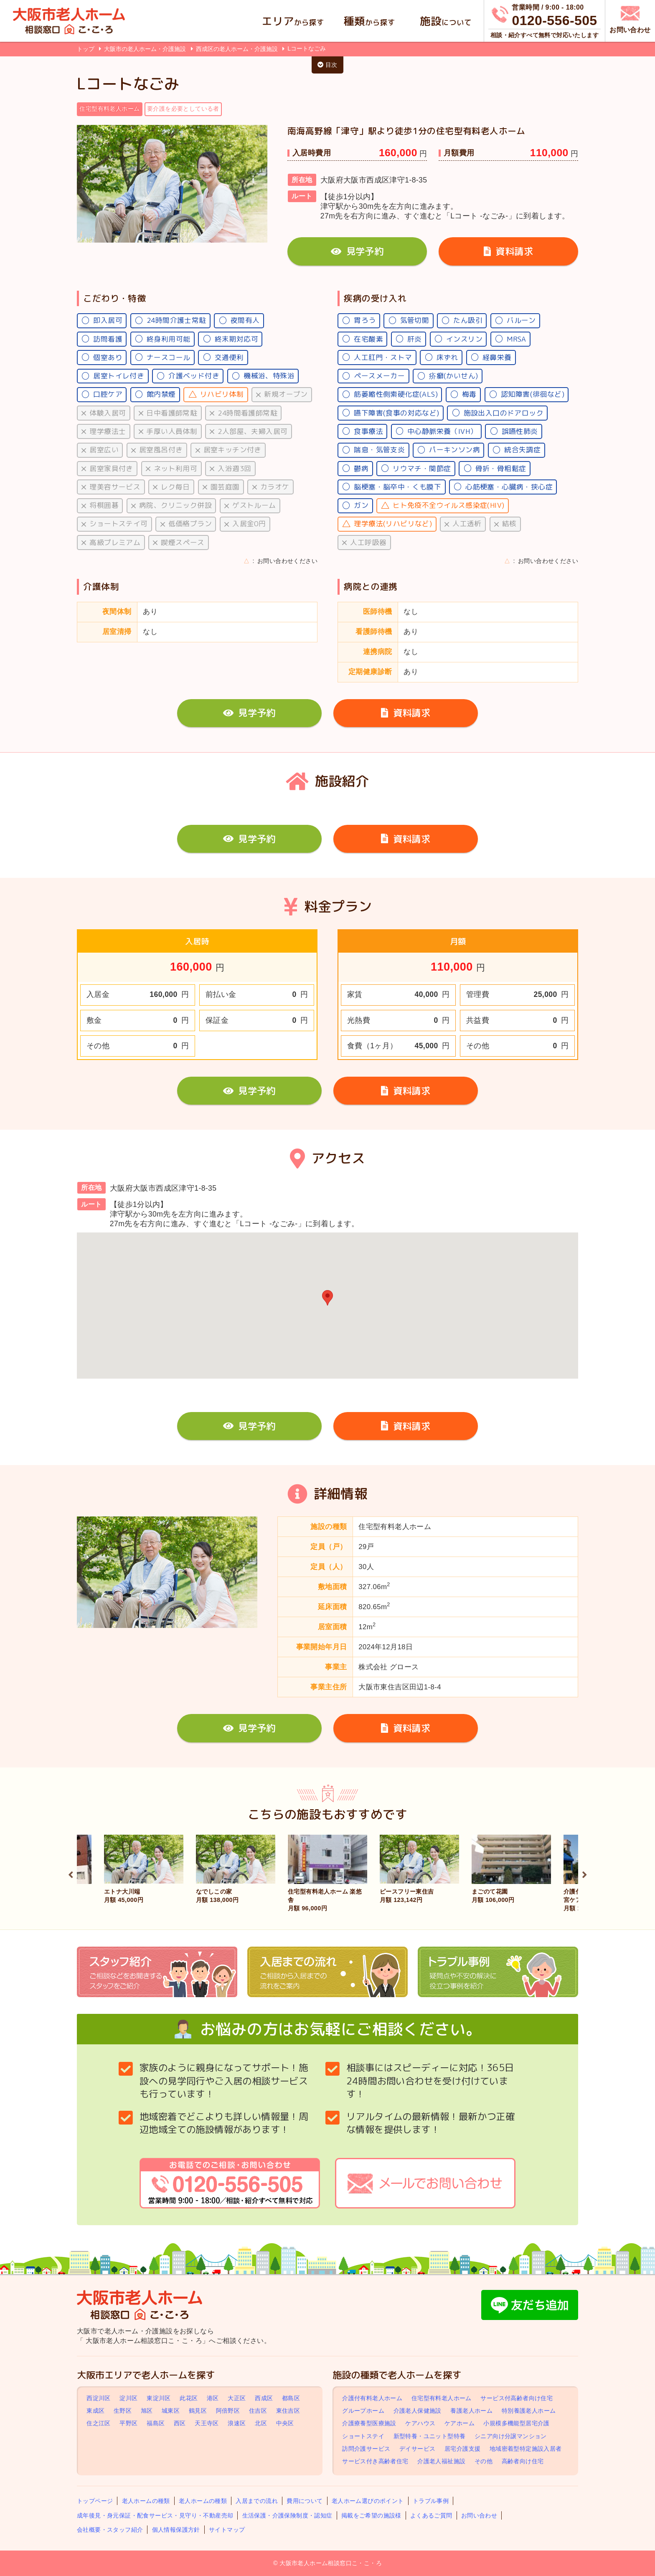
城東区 (171, 2410)
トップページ (95, 2500)
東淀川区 (159, 2398)
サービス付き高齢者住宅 (375, 2461)
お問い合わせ (479, 2515)
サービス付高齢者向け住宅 (516, 2398)
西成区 (264, 2398)
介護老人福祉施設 (441, 2461)
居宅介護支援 (462, 2448)
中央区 (285, 2423)
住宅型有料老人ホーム (441, 2398)
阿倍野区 (228, 2410)
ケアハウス (420, 2423)
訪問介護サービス (366, 2448)
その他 (484, 2461)
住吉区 (258, 2410)
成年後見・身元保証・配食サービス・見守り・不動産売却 (155, 2515)
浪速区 (237, 2423)
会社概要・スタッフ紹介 (110, 2529)
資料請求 (508, 251)
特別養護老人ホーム (529, 2410)
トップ (85, 49)
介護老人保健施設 (418, 2410)
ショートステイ (363, 2436)
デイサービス (417, 2448)
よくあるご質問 (431, 2515)
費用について (304, 2500)
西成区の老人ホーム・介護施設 (237, 49)
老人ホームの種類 (146, 2500)
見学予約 (357, 251)
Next (584, 1873)
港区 (213, 2398)
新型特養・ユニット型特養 (430, 2436)
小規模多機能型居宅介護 (516, 2423)
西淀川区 (98, 2398)
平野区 (128, 2423)
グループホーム (363, 2410)
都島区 (291, 2398)
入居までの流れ (257, 2500)
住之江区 (98, 2423)
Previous (70, 1873)
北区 (261, 2423)
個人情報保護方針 (176, 2529)
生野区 (123, 2410)
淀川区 (128, 2398)
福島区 (156, 2423)
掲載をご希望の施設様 (371, 2515)
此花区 (189, 2398)
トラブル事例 (431, 2500)
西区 (180, 2423)
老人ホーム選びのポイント (368, 2500)
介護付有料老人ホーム (372, 2398)
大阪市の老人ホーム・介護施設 (146, 49)
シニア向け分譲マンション (511, 2436)
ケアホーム (459, 2423)
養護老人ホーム (471, 2410)
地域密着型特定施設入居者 (526, 2448)
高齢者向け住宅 (523, 2461)
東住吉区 (288, 2410)
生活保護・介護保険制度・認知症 (287, 2515)
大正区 (237, 2398)
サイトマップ (227, 2529)
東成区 (95, 2410)
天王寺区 (207, 2423)
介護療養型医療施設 (369, 2423)
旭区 (147, 2410)
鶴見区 (198, 2410)
